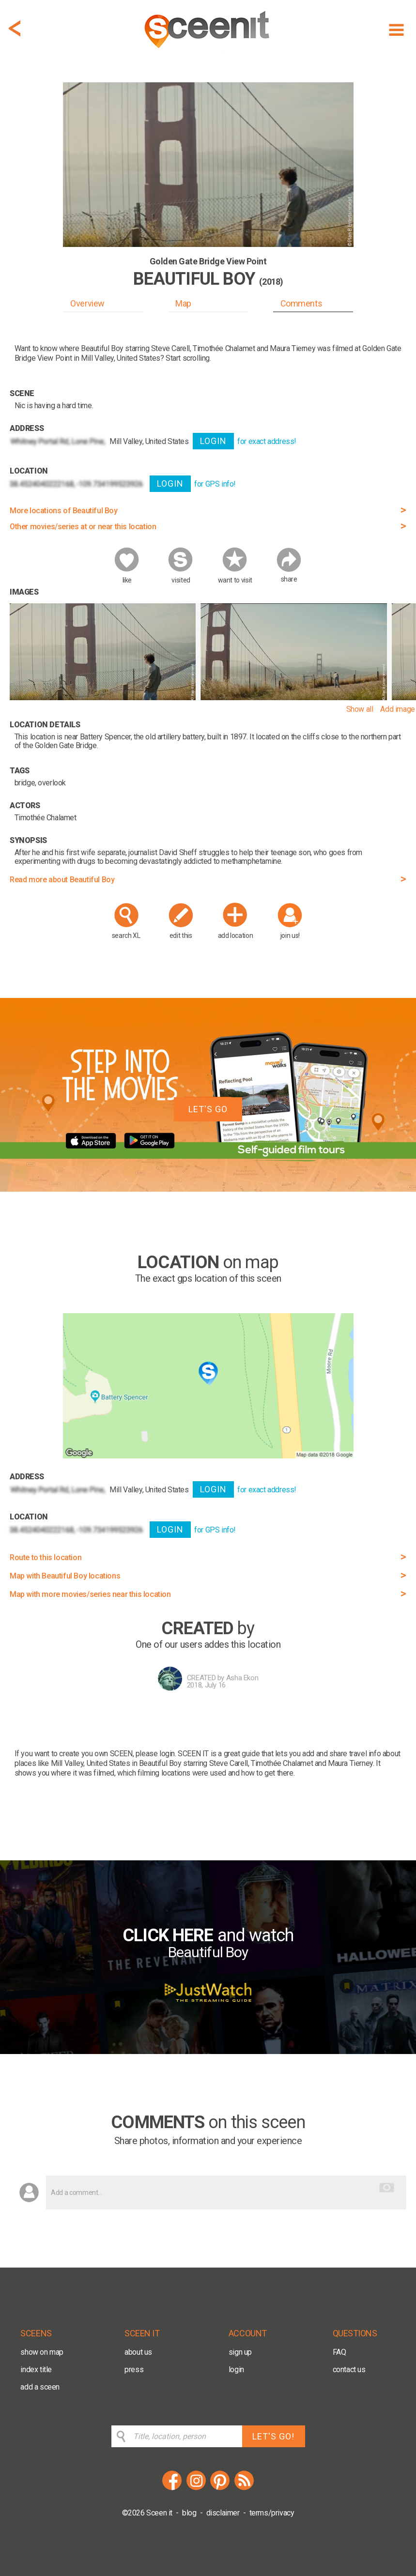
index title (36, 2369)
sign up (240, 2352)
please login (155, 1753)
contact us (349, 2369)
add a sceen (40, 2387)
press (133, 2369)
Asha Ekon (242, 1677)
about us (138, 2352)
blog (189, 2512)
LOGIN (213, 441)
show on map (41, 2352)
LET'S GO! (273, 2436)
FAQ (339, 2352)
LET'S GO (208, 1109)
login (236, 2369)
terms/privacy (271, 2512)
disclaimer (223, 2512)
